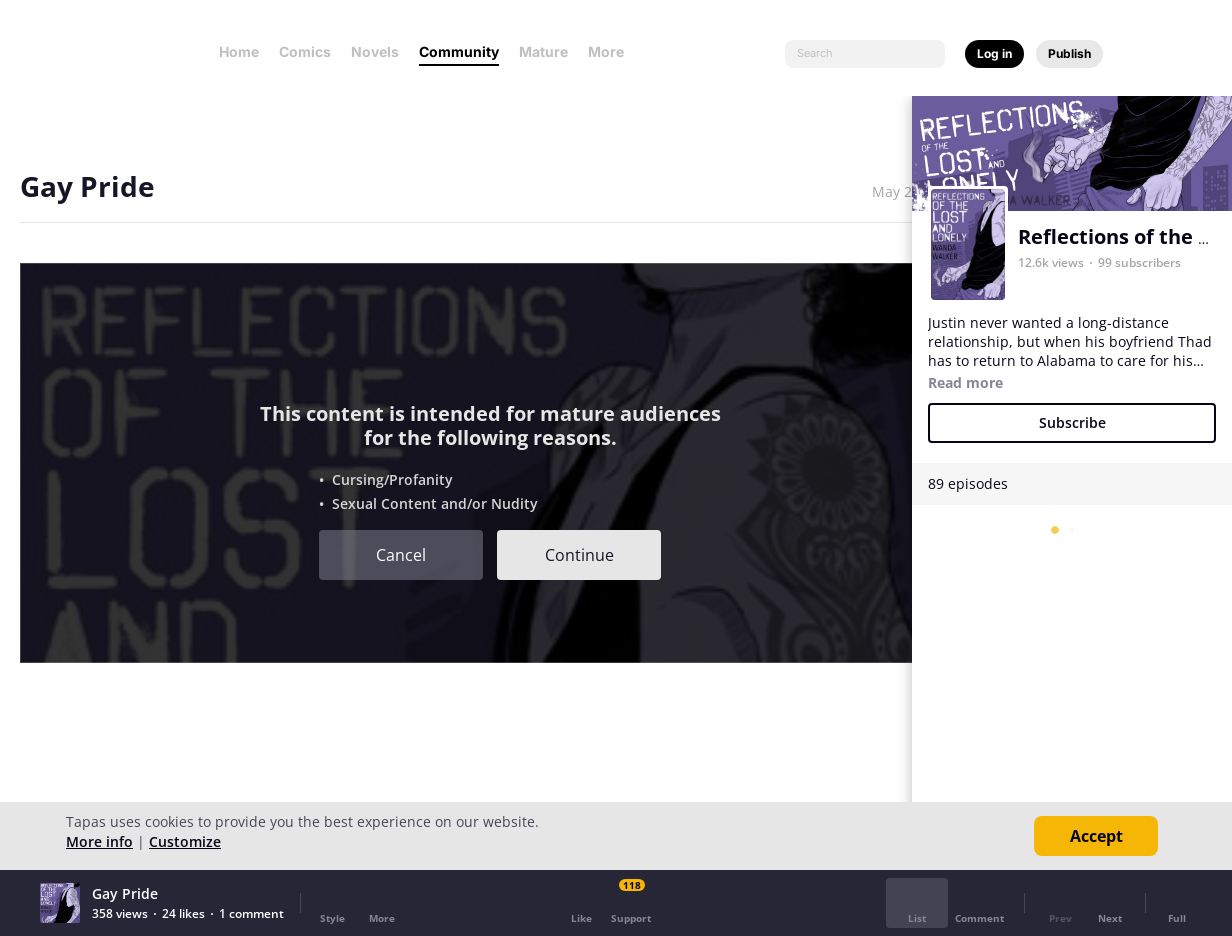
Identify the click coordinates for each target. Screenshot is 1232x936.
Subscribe (1072, 422)
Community (459, 51)
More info (99, 841)
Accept (1096, 836)
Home (239, 51)
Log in (994, 53)
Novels (375, 51)
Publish (1069, 53)
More (612, 51)
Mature (543, 51)
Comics (305, 51)
